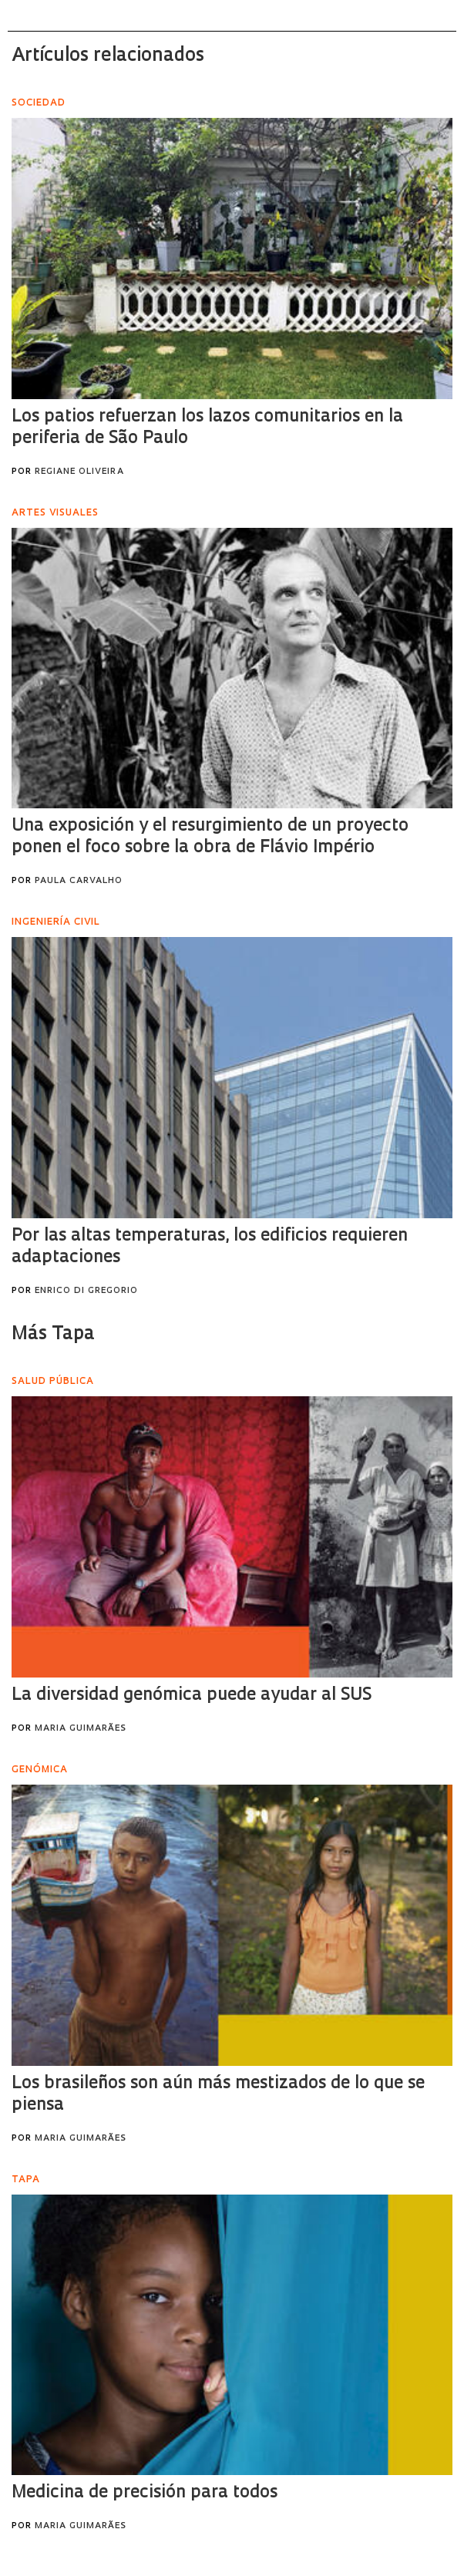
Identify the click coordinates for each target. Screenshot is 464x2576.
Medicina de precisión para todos (144, 2493)
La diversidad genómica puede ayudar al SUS (192, 1695)
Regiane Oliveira (79, 472)
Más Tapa (53, 1334)
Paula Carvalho (79, 881)
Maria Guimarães (80, 1729)
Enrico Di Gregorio (86, 1291)
